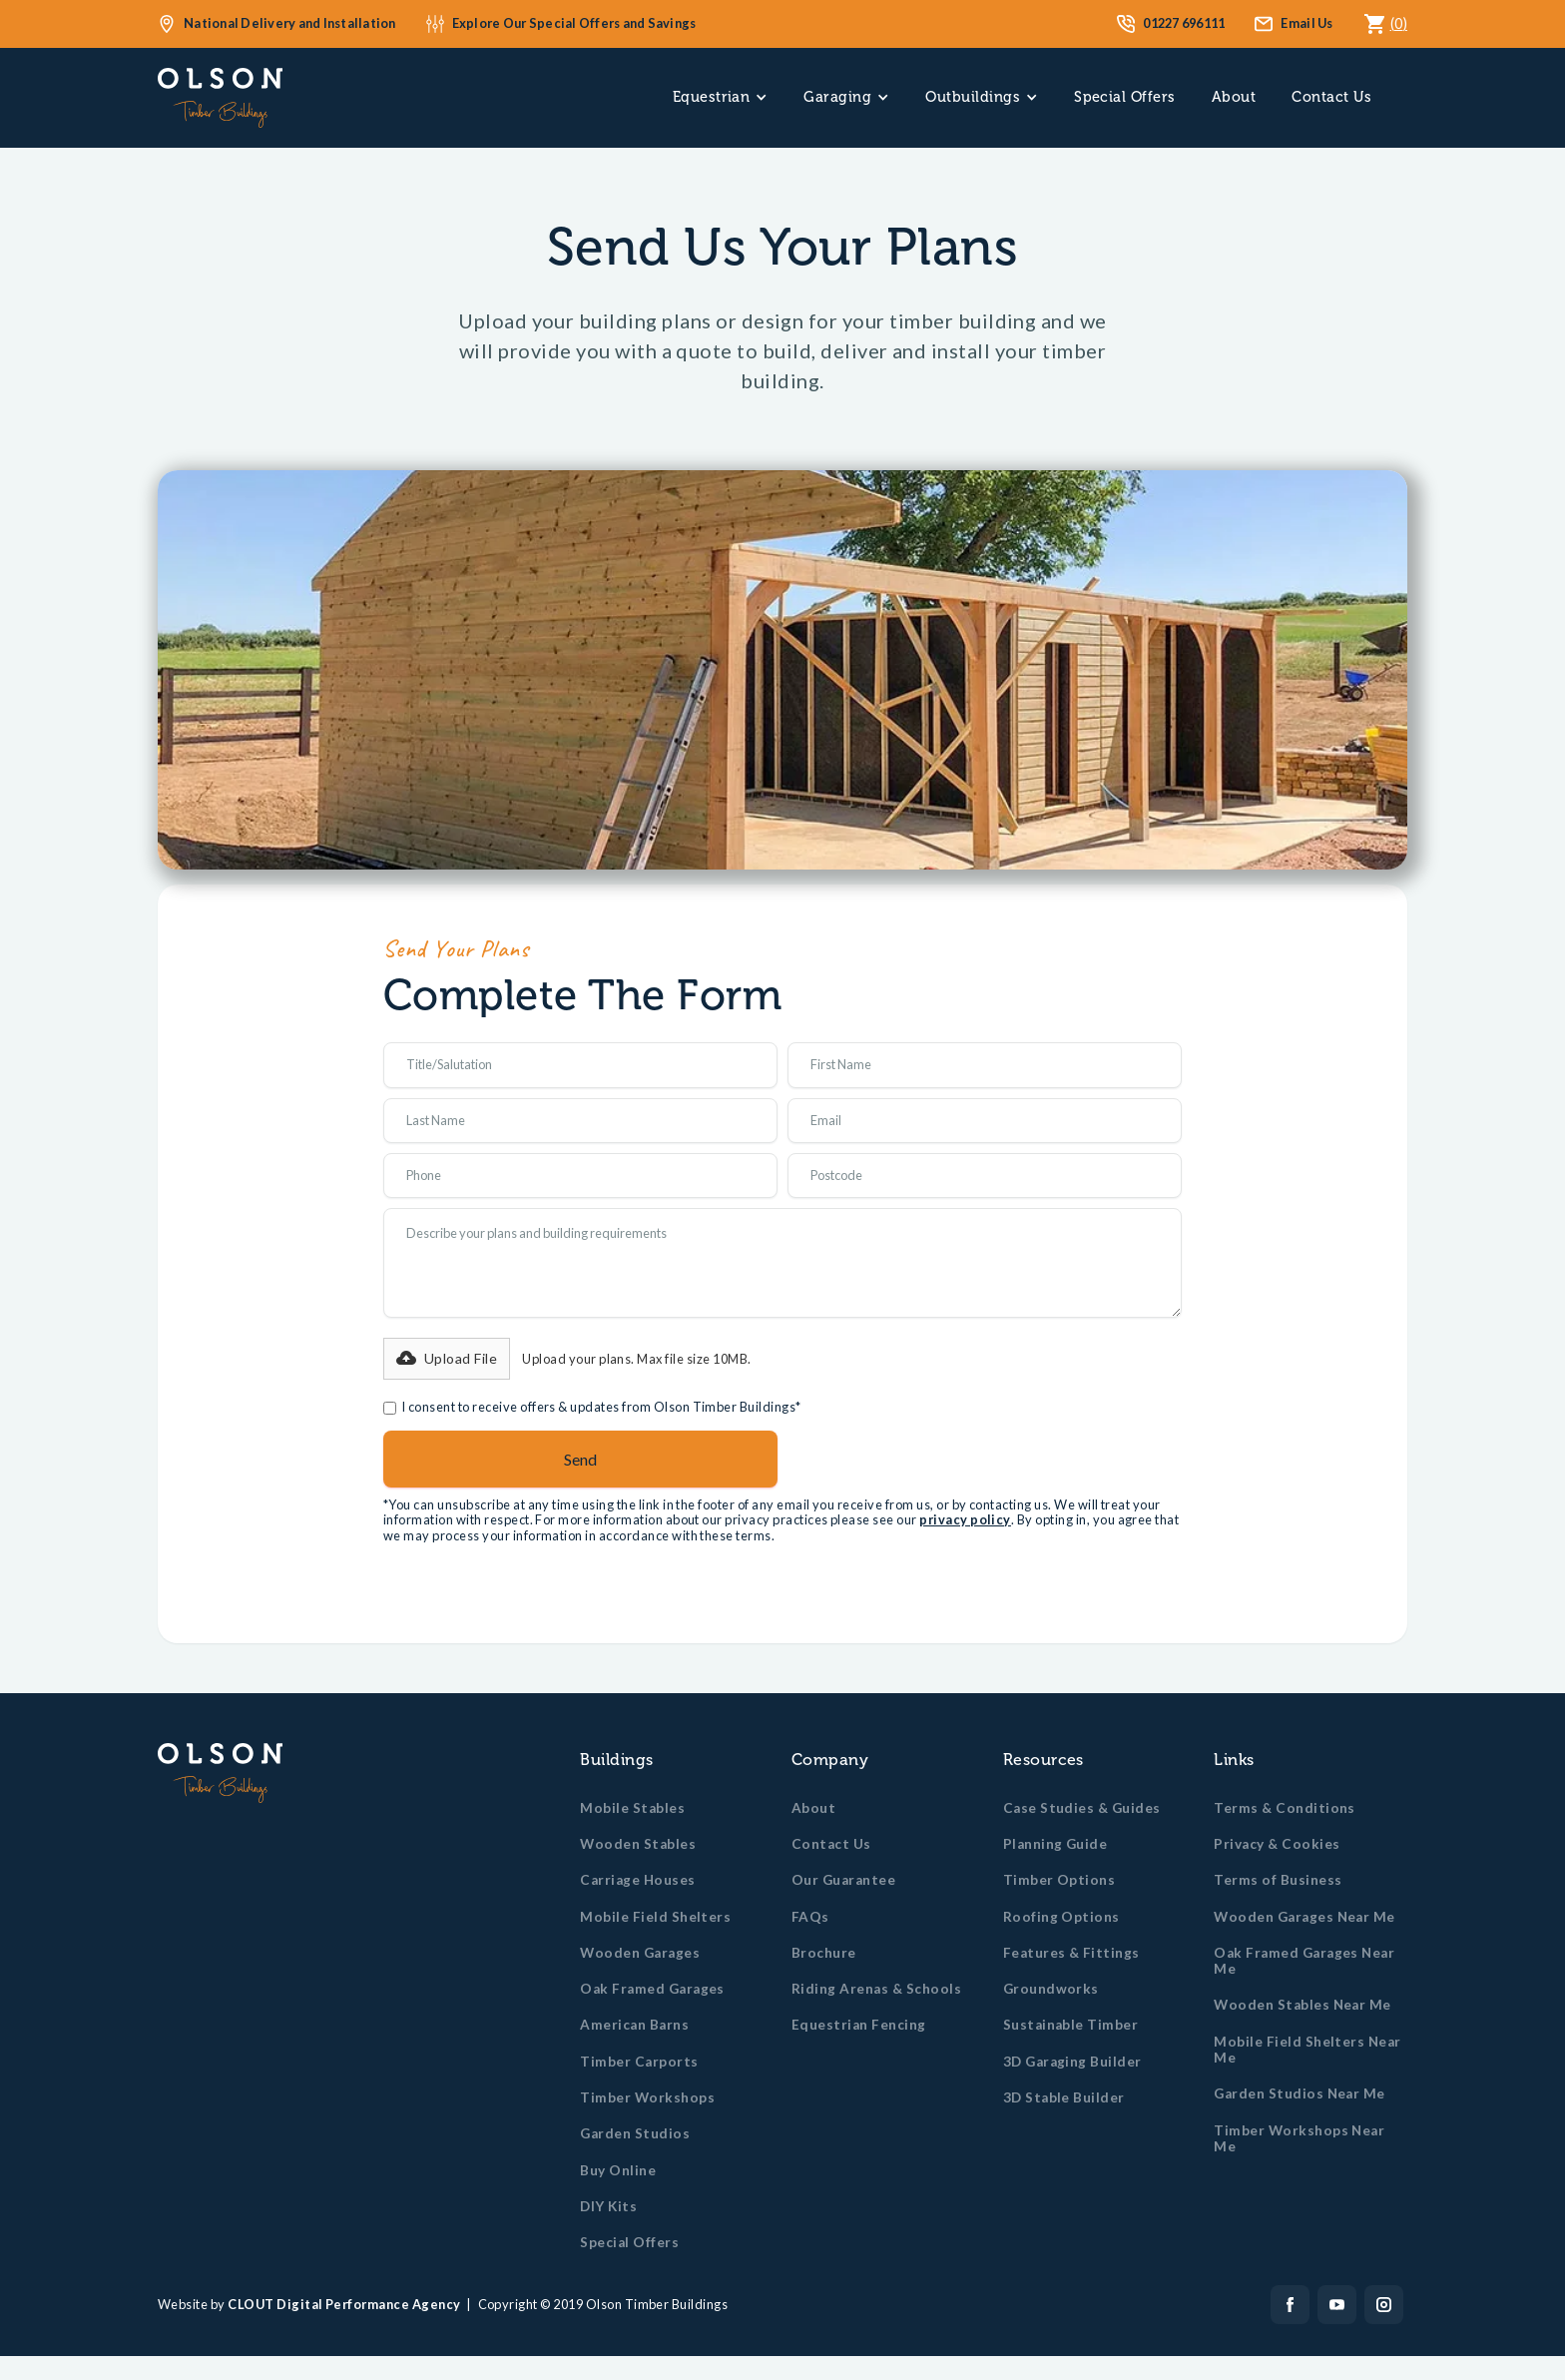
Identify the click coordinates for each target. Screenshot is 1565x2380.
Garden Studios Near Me (1299, 2093)
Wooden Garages (640, 1953)
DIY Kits (608, 2206)
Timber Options (1059, 1880)
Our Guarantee (843, 1880)
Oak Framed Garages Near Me (1304, 1961)
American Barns (634, 2025)
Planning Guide (1055, 1844)
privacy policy (965, 1519)
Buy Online (618, 2170)
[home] (220, 98)
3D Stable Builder (1064, 2097)
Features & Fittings (1071, 1953)
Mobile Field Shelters (655, 1917)
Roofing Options (1061, 1917)
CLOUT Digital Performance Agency (344, 2304)
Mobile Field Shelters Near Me (1307, 2050)
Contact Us (1331, 97)
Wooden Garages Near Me (1304, 1917)
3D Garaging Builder (1072, 2062)
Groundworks (1051, 1989)
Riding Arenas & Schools (876, 1989)
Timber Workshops (647, 2097)
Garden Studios (635, 2133)
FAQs (810, 1917)
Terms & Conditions (1284, 1808)
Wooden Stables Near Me (1302, 2005)
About (1234, 97)
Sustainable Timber (1071, 2025)
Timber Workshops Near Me (1299, 2138)
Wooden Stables (638, 1844)
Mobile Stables (632, 1808)
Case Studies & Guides (1082, 1808)
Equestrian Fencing (858, 2025)
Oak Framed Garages (652, 1989)
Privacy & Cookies (1276, 1844)
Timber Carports (639, 2062)
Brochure (823, 1953)
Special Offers (1125, 97)
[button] (720, 97)
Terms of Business (1277, 1880)
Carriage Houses (637, 1880)
